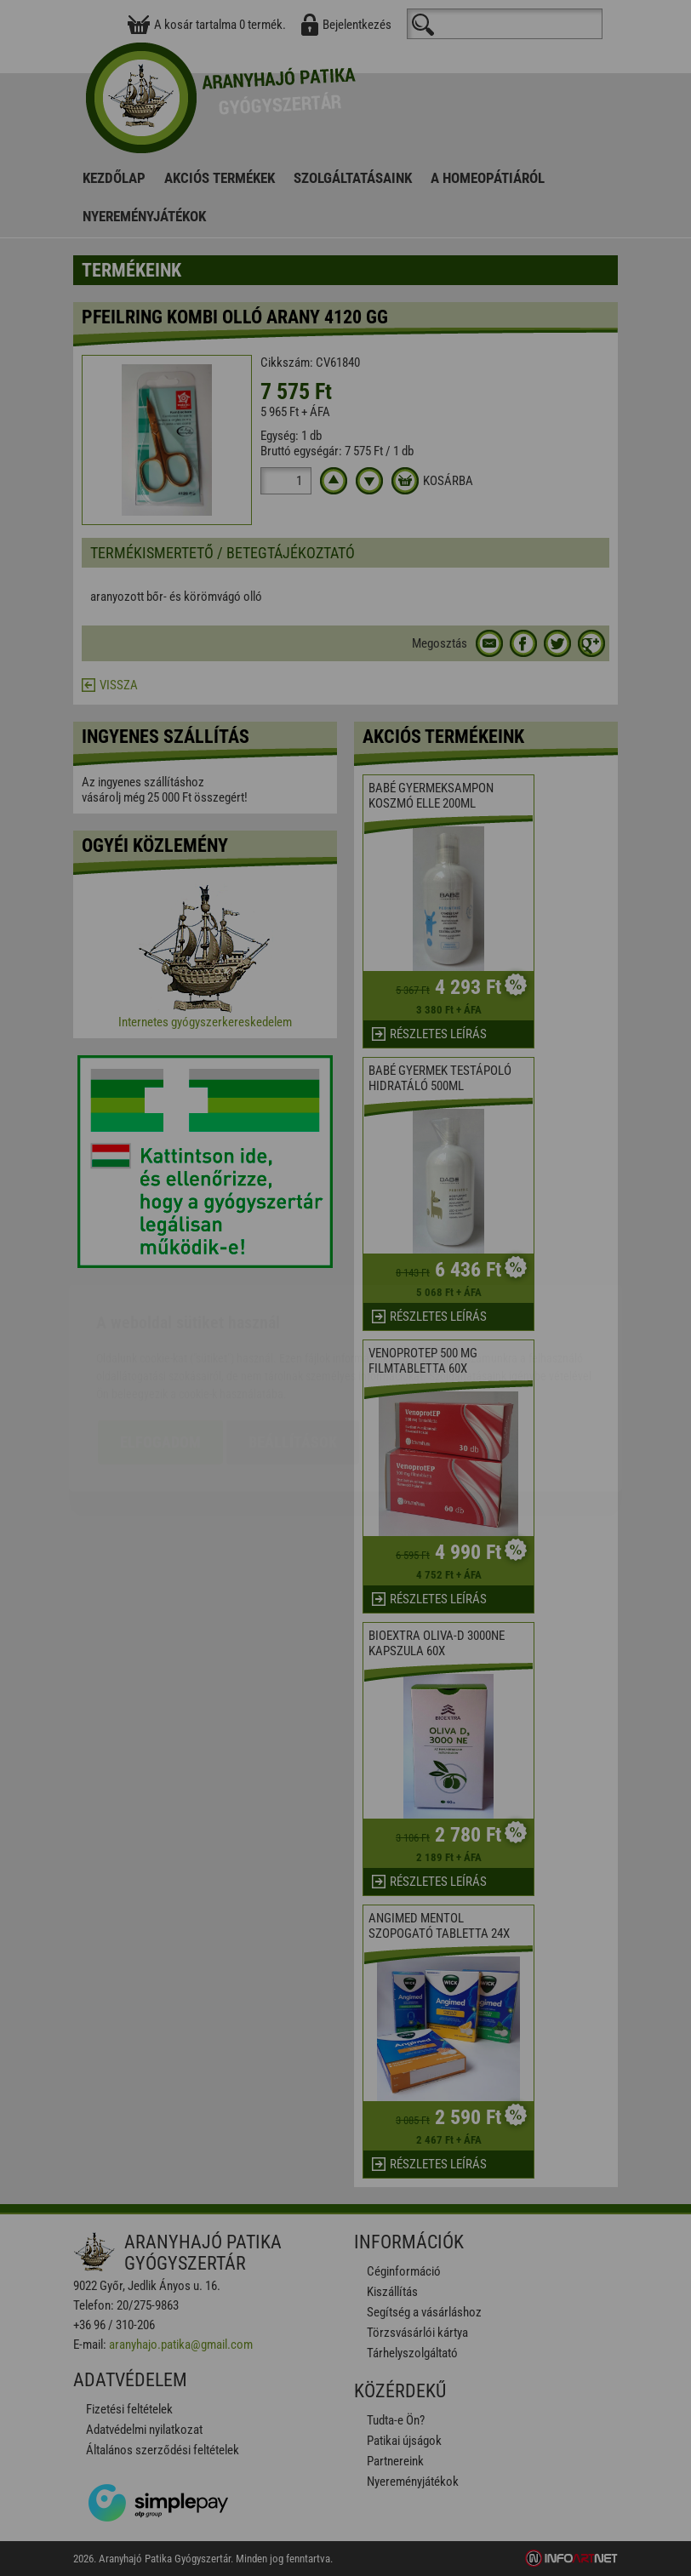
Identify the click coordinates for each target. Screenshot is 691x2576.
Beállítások (292, 1342)
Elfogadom (160, 1342)
